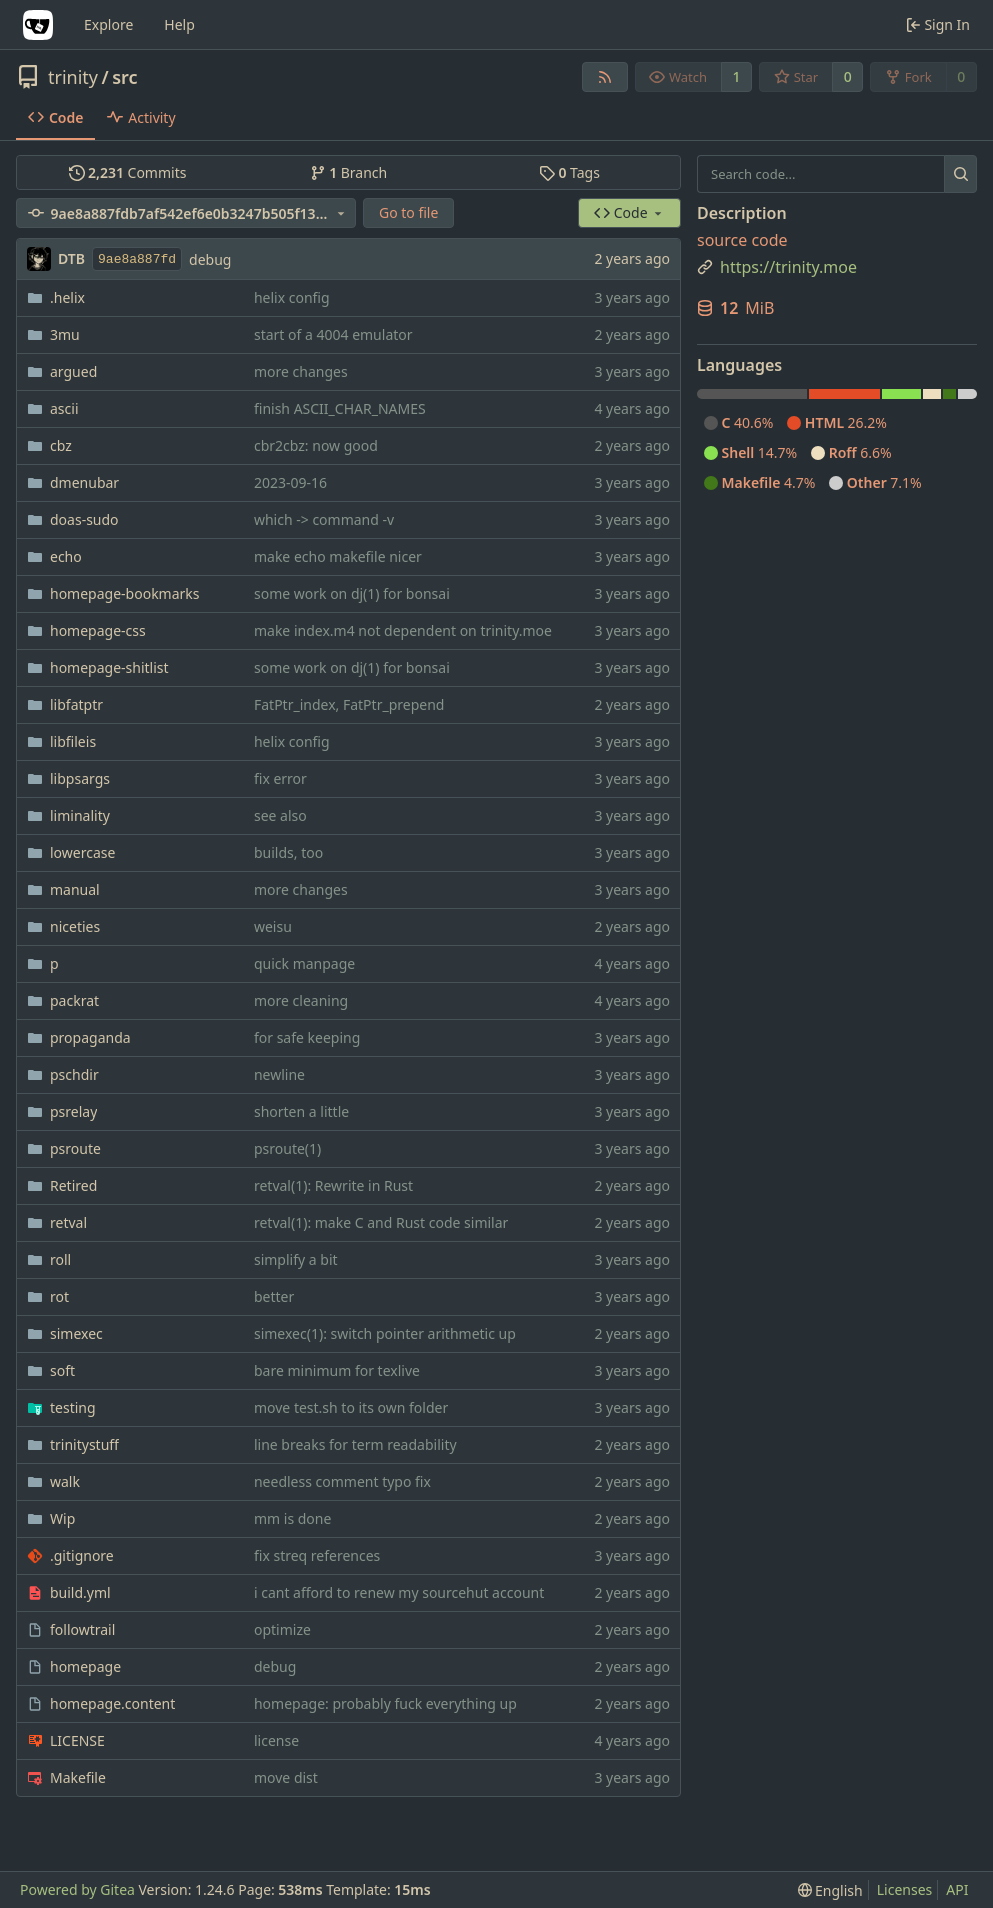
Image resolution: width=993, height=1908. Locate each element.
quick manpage (304, 963)
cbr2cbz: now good (316, 445)
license (276, 1740)
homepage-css (98, 630)
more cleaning (301, 1000)
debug (210, 259)
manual (75, 889)
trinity (73, 77)
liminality (80, 815)
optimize (282, 1629)
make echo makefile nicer (338, 556)
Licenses (905, 1889)
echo (66, 556)
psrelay (73, 1111)
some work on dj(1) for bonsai (352, 593)
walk (65, 1481)
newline (279, 1074)
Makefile (78, 1777)
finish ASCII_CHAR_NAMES (340, 408)
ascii (64, 408)
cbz (61, 445)
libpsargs (80, 778)
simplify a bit (296, 1259)
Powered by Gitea (77, 1889)
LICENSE (77, 1740)
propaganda (90, 1037)
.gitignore (82, 1555)
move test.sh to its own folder (351, 1407)
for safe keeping (307, 1037)
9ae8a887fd (137, 259)
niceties (75, 926)
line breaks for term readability (355, 1444)
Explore (108, 24)
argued (73, 371)
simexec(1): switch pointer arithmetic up (385, 1333)
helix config (292, 297)
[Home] (38, 25)
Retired (73, 1185)
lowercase (82, 852)
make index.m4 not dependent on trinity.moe (403, 630)
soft (62, 1370)
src (124, 77)
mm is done (292, 1518)
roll (60, 1259)
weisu (273, 926)
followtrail (82, 1629)
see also (280, 815)
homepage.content (112, 1703)
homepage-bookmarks (125, 593)
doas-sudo (84, 519)
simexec (76, 1333)
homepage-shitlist (109, 667)
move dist (286, 1777)
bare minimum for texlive (337, 1370)
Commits (128, 172)
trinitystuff (84, 1444)
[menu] (830, 1890)
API (957, 1889)
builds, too (288, 852)
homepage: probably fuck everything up (385, 1703)
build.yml (80, 1592)
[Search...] (960, 174)
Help (179, 24)
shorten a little (301, 1111)
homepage (85, 1666)
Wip (62, 1518)
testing (73, 1407)
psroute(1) (287, 1148)
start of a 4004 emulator (333, 334)
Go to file (408, 212)
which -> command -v (324, 519)
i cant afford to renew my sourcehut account (399, 1592)
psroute (75, 1148)
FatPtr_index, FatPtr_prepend (349, 704)
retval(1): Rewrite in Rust (333, 1185)
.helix (67, 297)
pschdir (74, 1074)
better (274, 1296)
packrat (74, 1000)
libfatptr (76, 704)
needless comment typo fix (342, 1481)
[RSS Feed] (605, 77)
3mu (65, 334)
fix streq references (317, 1555)
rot (59, 1296)
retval (68, 1222)
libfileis (73, 741)
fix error (280, 778)
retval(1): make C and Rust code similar (381, 1222)
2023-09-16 (290, 482)
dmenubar (84, 482)
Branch (349, 172)
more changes (301, 371)
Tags (569, 172)
